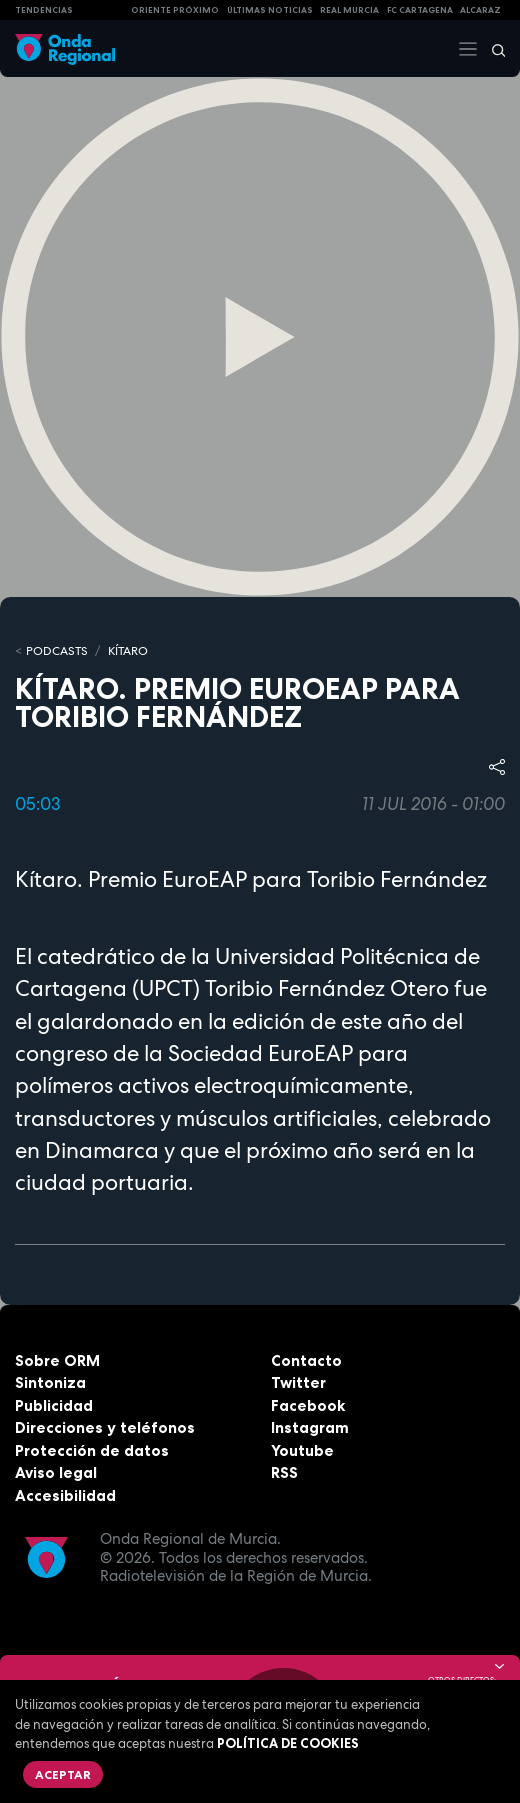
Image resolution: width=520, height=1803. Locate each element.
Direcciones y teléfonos (105, 1427)
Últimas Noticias (270, 10)
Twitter (298, 1382)
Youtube (302, 1450)
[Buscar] (492, 49)
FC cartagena (420, 10)
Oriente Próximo (175, 10)
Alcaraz (480, 10)
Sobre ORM (57, 1360)
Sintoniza (50, 1382)
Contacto (306, 1360)
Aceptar (63, 1774)
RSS (284, 1472)
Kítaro (128, 651)
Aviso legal (56, 1472)
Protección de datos (92, 1450)
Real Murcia (349, 10)
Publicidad (54, 1405)
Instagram (310, 1427)
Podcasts (57, 651)
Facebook (308, 1405)
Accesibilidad (65, 1495)
